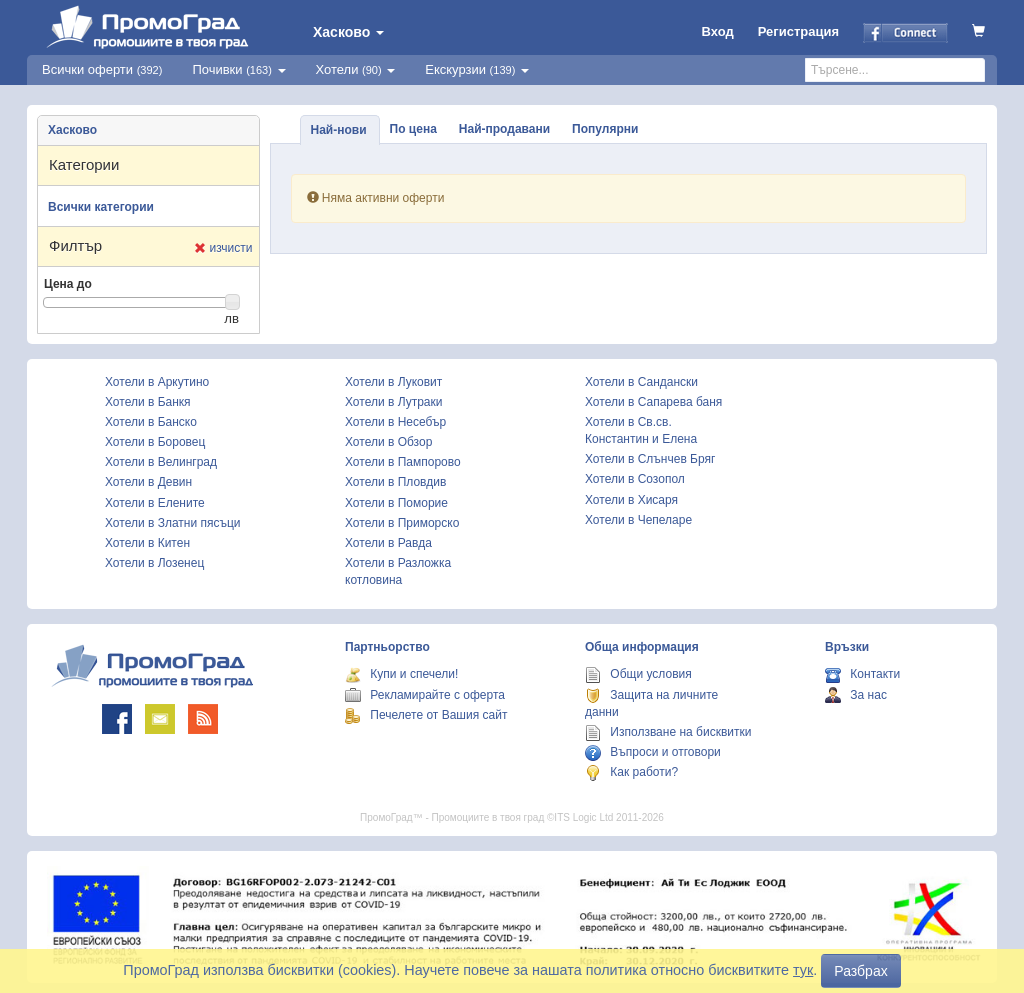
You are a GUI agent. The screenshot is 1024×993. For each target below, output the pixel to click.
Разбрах (860, 971)
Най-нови (339, 130)
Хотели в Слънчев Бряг (650, 459)
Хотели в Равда (388, 543)
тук (803, 970)
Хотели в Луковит (393, 382)
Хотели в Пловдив (395, 482)
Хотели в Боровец (155, 442)
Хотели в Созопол (635, 479)
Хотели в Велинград (161, 462)
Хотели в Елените (155, 503)
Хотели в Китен (147, 543)
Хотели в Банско (151, 422)
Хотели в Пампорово (403, 462)
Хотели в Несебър (395, 422)
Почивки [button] (238, 69)
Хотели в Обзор (388, 442)
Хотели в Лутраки (393, 402)
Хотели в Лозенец (154, 563)
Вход (718, 31)
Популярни (605, 129)
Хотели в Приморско (402, 523)
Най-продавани (504, 129)
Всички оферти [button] (102, 69)
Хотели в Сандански (641, 382)
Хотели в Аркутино (157, 382)
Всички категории (101, 207)
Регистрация (798, 31)
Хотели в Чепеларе (638, 520)
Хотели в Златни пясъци (173, 523)
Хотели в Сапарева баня (653, 402)
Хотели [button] (356, 69)
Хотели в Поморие (396, 503)
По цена (413, 129)
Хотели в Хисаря (631, 500)
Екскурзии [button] (477, 69)
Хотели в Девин (148, 482)
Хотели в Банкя (148, 402)
